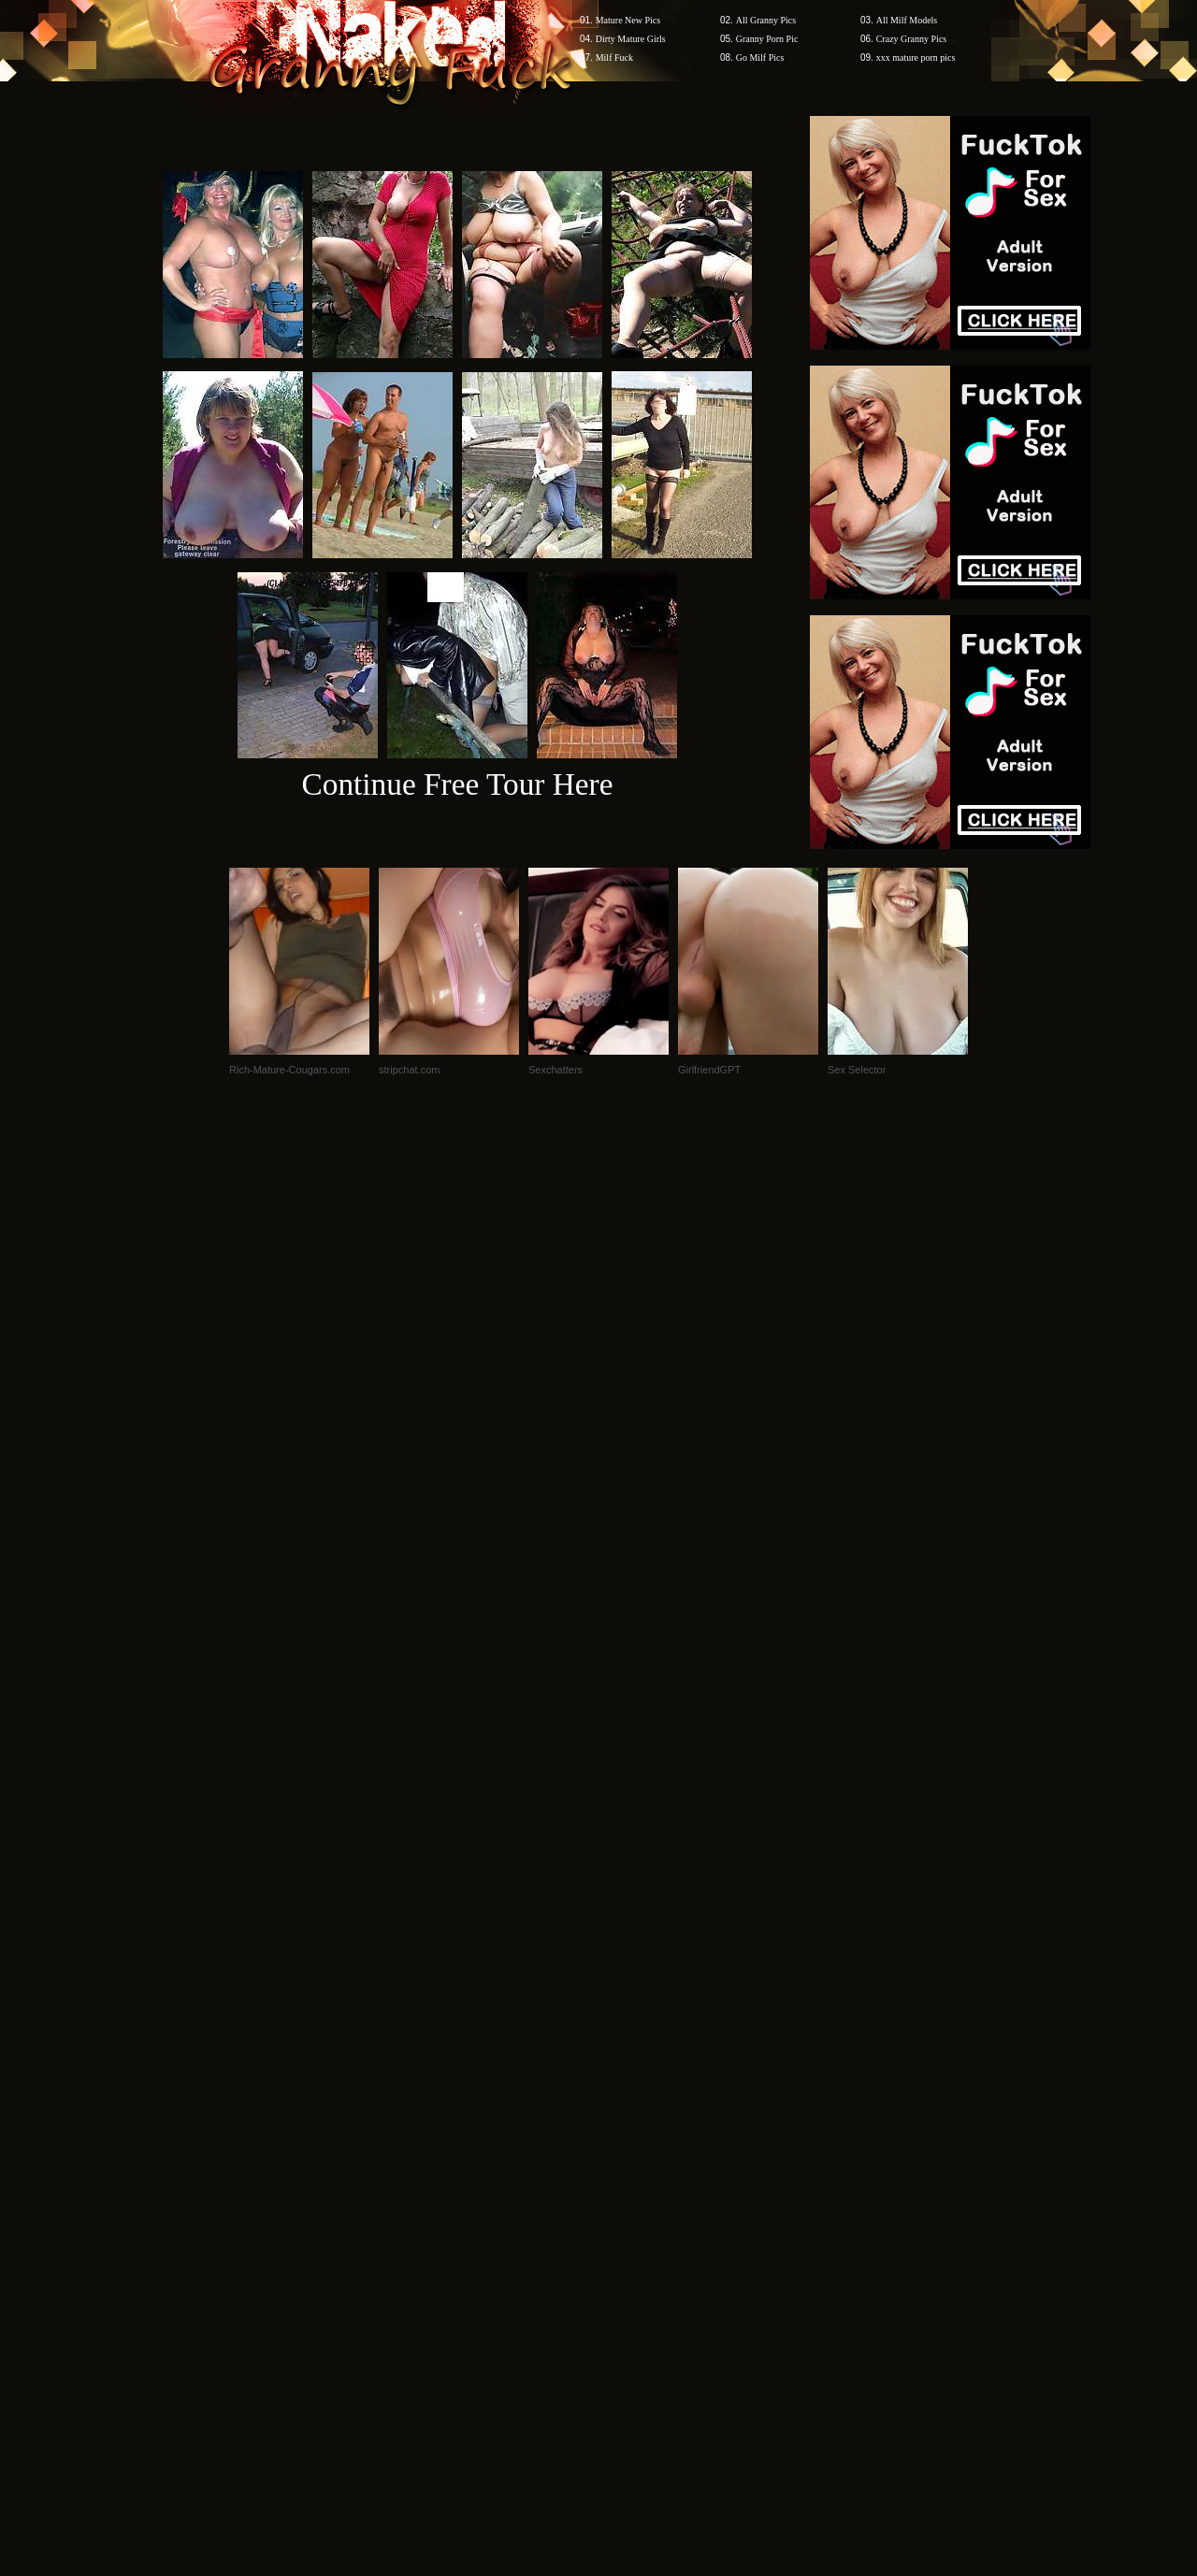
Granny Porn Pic (767, 39)
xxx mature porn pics (916, 57)
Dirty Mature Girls (631, 39)
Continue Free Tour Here (457, 784)
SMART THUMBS (632, 2219)
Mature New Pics (628, 20)
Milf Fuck (614, 57)
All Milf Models (907, 20)
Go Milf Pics (760, 57)
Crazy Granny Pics (911, 39)
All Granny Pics (766, 20)
